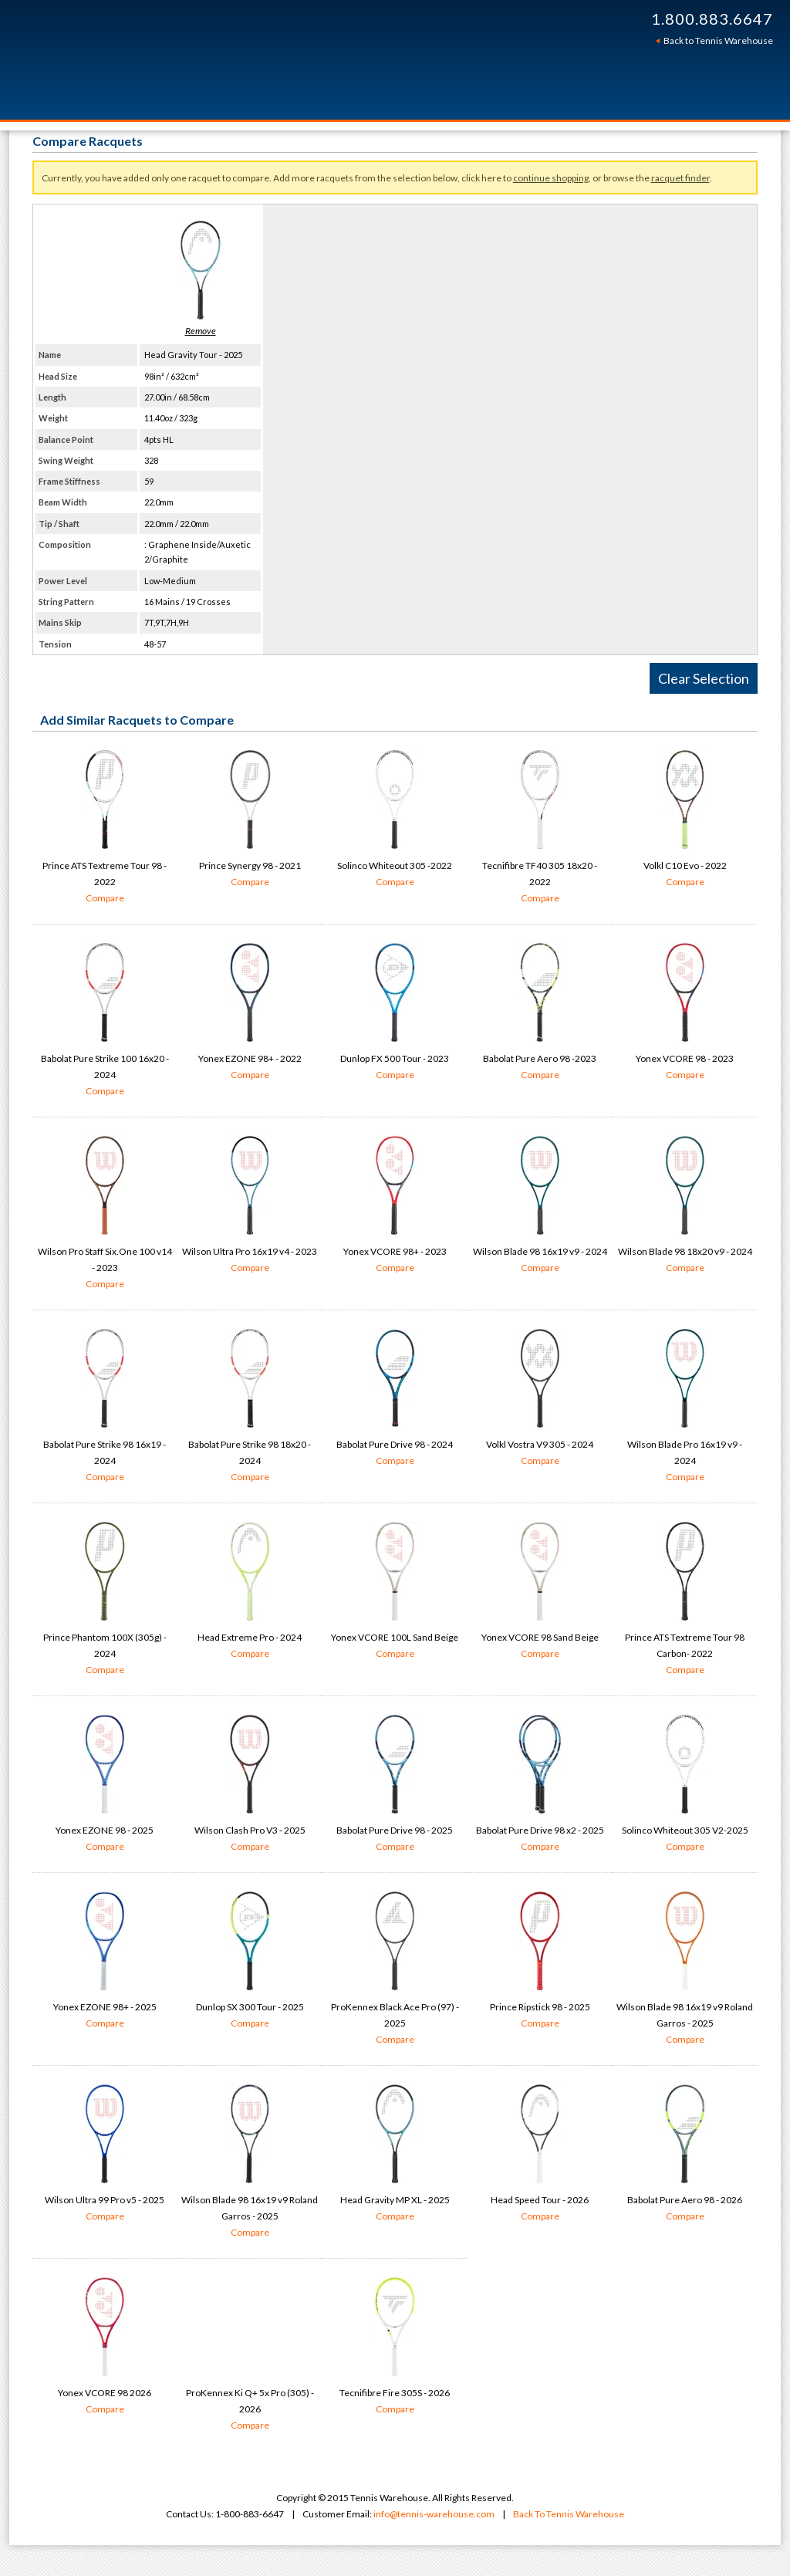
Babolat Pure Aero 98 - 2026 (685, 2154)
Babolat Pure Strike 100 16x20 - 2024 (105, 1020)
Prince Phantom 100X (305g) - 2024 (105, 1599)
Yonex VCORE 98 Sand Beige (540, 1591)
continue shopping (551, 178)
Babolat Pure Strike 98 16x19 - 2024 (105, 1406)
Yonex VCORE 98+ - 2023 (395, 1205)
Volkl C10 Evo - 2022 (685, 819)
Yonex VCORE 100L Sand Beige (395, 1591)
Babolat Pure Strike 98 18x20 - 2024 (250, 1406)
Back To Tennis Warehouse (568, 2514)
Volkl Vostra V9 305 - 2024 (540, 1398)
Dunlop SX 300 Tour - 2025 (250, 1961)
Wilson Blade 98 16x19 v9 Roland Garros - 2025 (685, 1969)
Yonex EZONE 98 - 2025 (105, 1784)
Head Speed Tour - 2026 (540, 2154)
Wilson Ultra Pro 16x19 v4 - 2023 (250, 1205)
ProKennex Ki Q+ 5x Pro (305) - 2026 (250, 2410)
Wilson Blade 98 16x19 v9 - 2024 (540, 1205)
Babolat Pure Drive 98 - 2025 (395, 1784)
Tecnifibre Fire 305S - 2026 (395, 2347)
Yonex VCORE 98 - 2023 (685, 1012)
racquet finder (680, 178)
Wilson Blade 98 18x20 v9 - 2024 (685, 1205)
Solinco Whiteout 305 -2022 (395, 819)
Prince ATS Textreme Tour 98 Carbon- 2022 (685, 1599)
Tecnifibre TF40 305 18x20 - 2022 (540, 827)
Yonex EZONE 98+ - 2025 (105, 1961)
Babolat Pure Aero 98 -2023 (540, 1012)
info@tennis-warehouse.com (434, 2514)
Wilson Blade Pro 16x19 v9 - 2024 (685, 1406)
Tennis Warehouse (257, 60)
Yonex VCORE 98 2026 (105, 2347)
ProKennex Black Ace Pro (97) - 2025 (395, 1969)
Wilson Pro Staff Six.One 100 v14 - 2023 (105, 1213)
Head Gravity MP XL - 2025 (395, 2154)
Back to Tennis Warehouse (718, 40)
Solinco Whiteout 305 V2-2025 (685, 1784)
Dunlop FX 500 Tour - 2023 (395, 1012)
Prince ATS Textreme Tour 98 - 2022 (105, 827)
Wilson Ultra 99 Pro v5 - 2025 (105, 2154)
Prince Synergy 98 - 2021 (250, 819)
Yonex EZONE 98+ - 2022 (250, 1012)
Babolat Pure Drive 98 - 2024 (395, 1398)
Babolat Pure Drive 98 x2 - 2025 (540, 1784)
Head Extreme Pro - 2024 (250, 1591)
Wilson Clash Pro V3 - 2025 (250, 1784)
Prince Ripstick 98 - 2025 (540, 1961)
